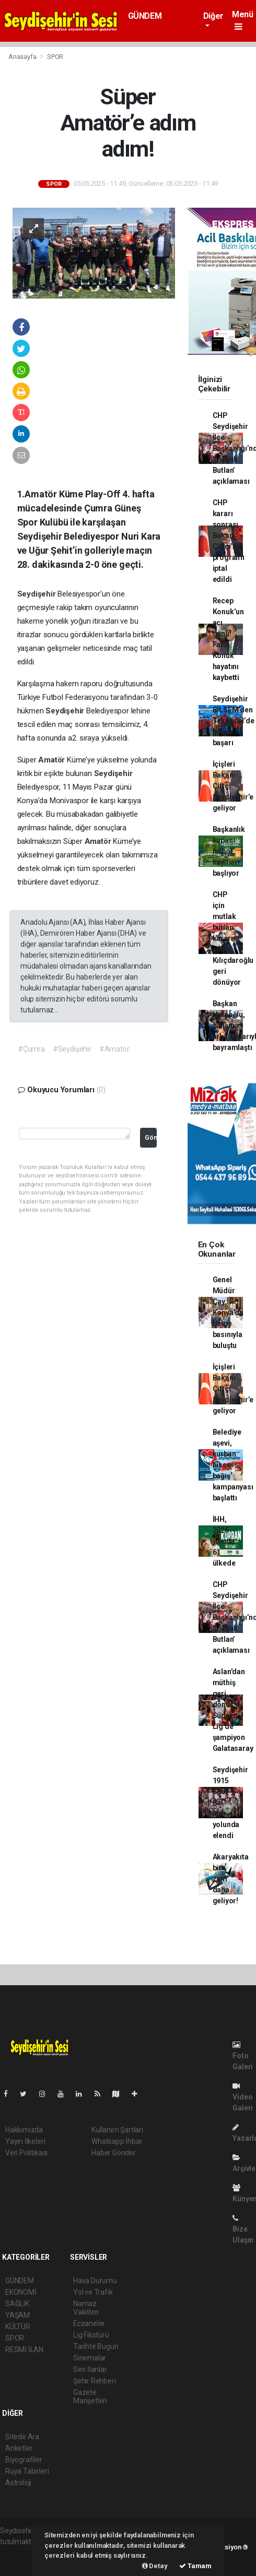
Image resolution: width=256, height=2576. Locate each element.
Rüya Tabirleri (27, 2471)
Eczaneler (89, 2323)
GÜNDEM (145, 16)
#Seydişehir (72, 1049)
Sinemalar (89, 2358)
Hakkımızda (24, 2130)
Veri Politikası (26, 2153)
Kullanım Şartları (117, 2130)
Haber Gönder (113, 2153)
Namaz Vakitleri (86, 2307)
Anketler (18, 2448)
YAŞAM (17, 2315)
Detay (155, 2566)
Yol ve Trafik (93, 2292)
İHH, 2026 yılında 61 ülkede (224, 1541)
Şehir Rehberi (94, 2381)
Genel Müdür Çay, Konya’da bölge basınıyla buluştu (228, 1312)
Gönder (151, 1137)
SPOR (55, 57)
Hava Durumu (95, 2280)
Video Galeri (242, 2097)
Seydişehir (37, 594)
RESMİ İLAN (24, 2349)
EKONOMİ (21, 2292)
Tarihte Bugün (96, 2346)
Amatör (52, 760)
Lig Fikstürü (91, 2335)
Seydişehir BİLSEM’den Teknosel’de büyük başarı (233, 721)
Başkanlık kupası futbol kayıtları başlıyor (229, 851)
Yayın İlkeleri (25, 2141)
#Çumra (31, 1049)
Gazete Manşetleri (90, 2396)
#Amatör (114, 1049)
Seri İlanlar (90, 2369)
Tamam (195, 2566)
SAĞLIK (17, 2303)
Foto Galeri (242, 2056)
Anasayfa (23, 57)
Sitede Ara (22, 2436)
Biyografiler (23, 2459)
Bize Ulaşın (242, 2229)
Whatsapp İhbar (116, 2141)
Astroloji (18, 2482)
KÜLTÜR (17, 2326)
